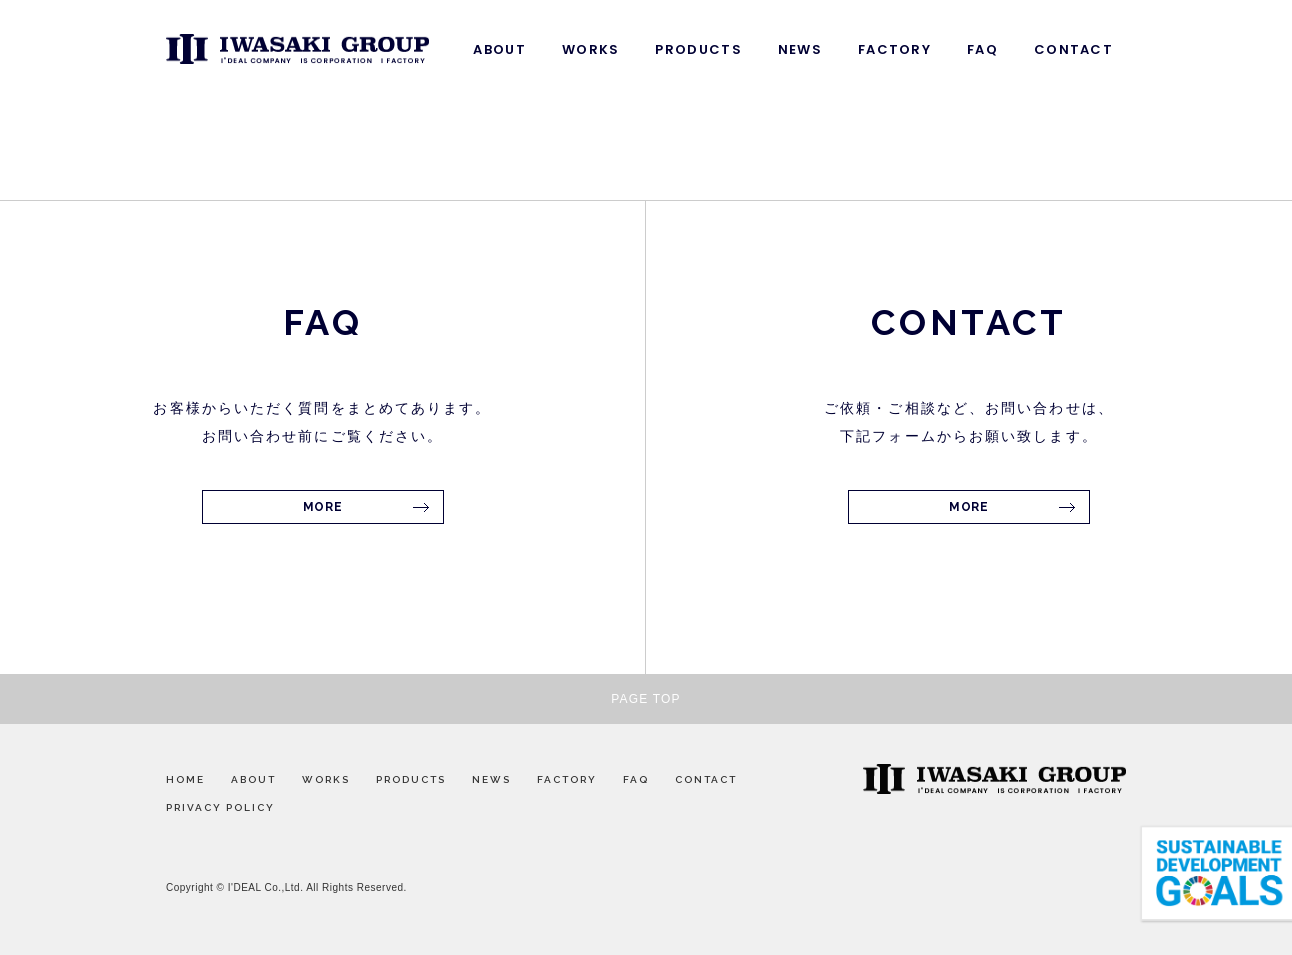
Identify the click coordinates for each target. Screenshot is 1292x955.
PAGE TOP (646, 699)
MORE (322, 507)
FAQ (982, 49)
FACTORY (894, 49)
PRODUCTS (698, 49)
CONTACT (1073, 49)
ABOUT (499, 49)
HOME (185, 779)
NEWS (800, 49)
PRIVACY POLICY (220, 807)
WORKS (591, 49)
